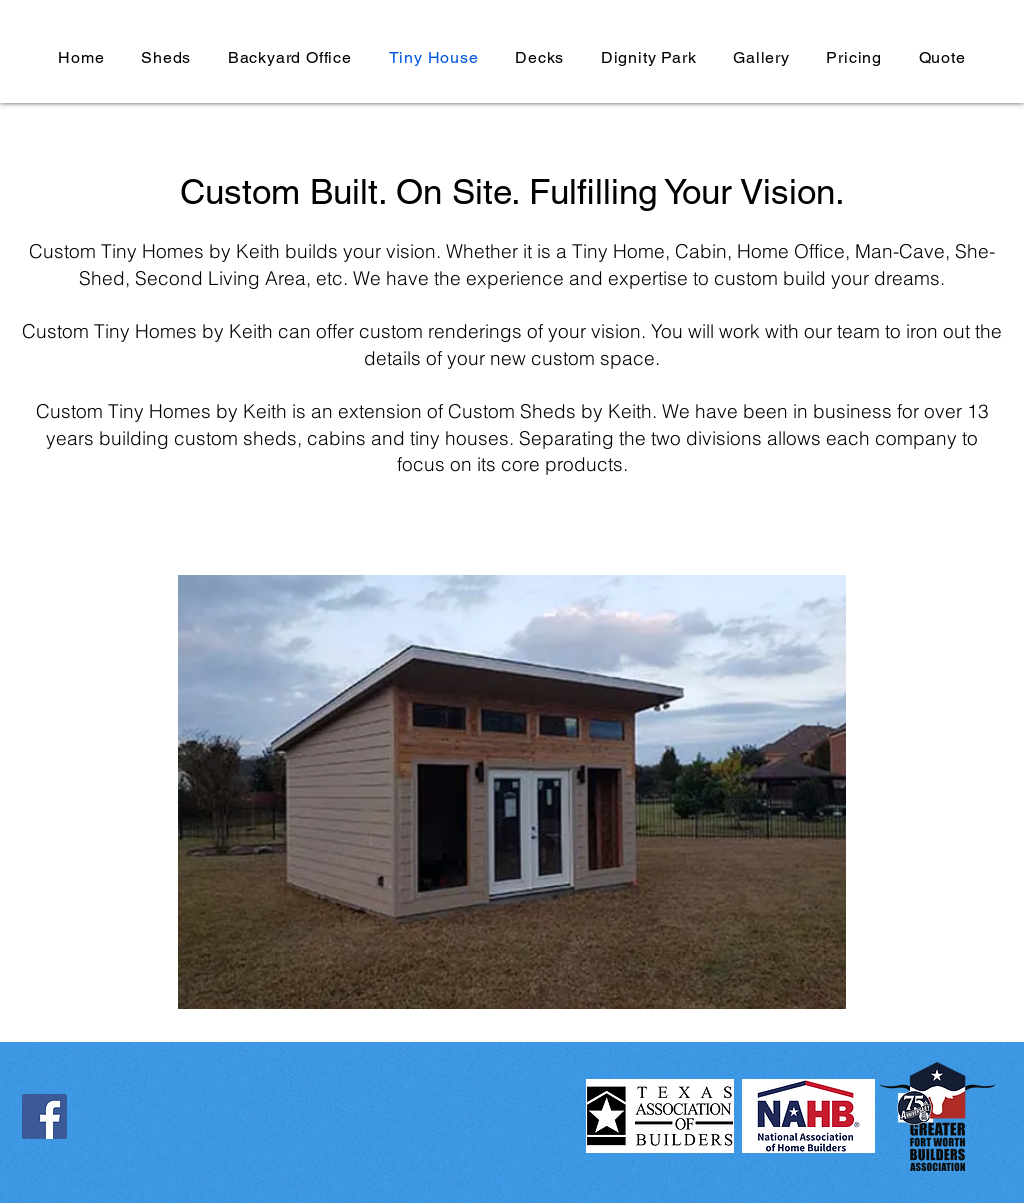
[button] (512, 792)
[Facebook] (44, 1116)
